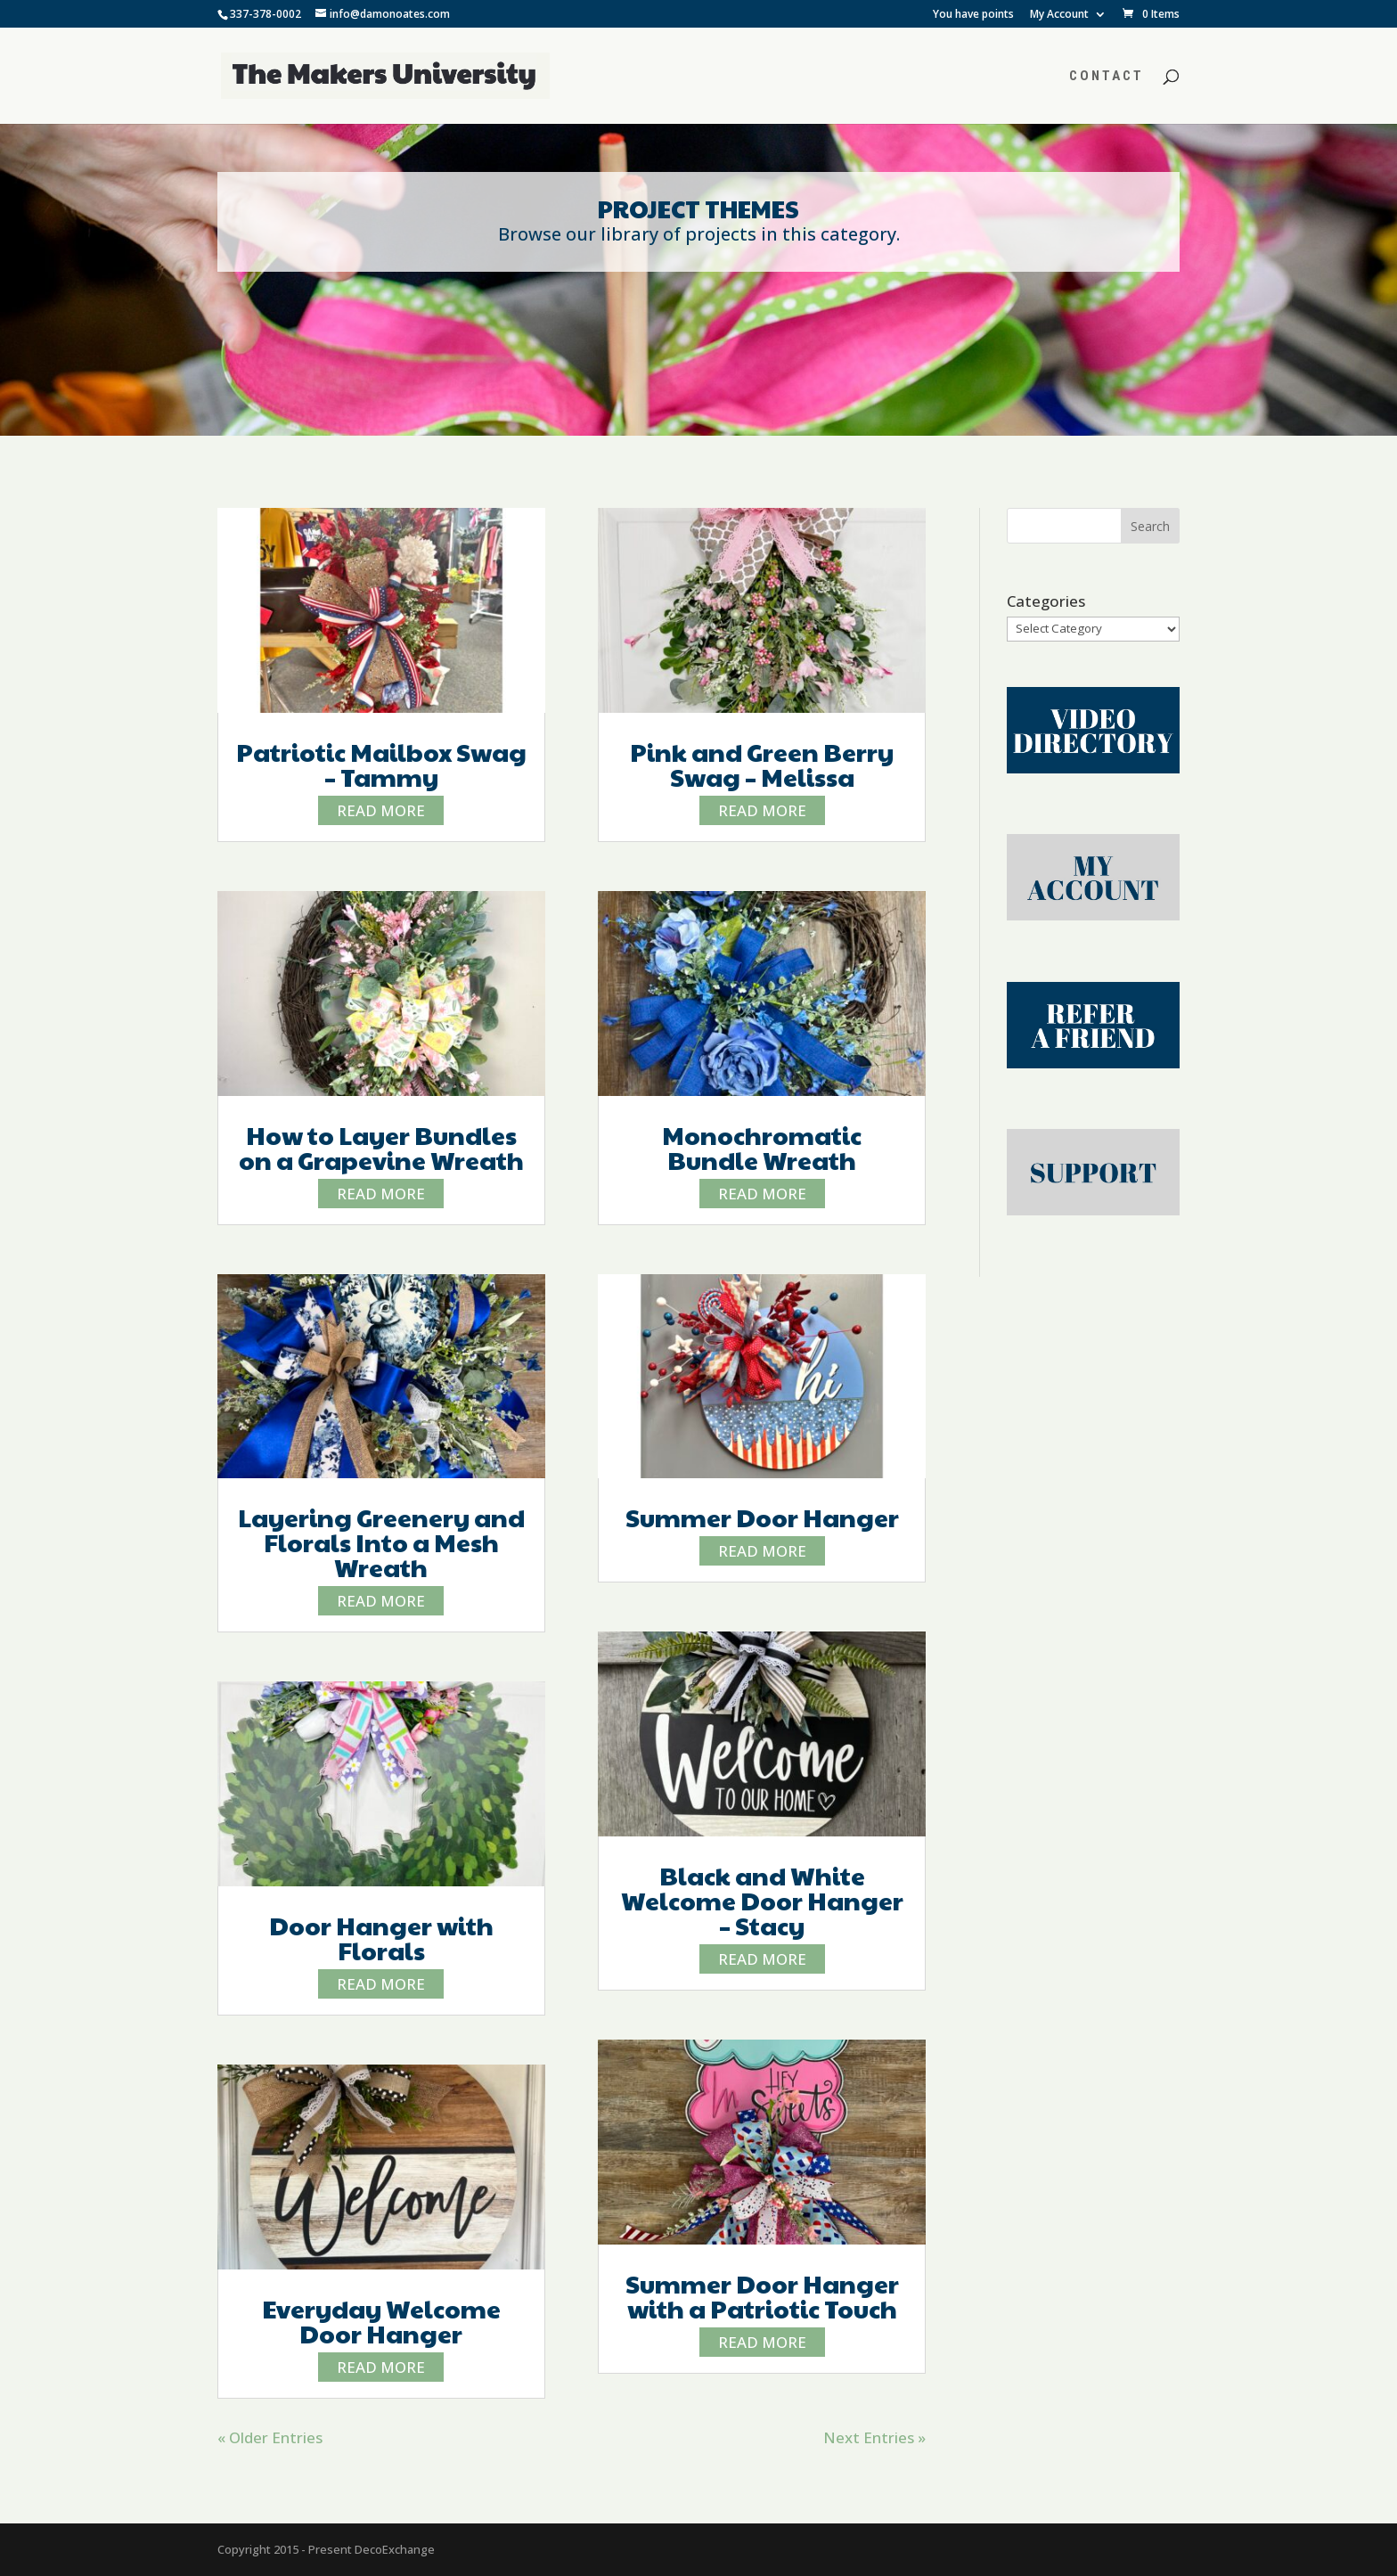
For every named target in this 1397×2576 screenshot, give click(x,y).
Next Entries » (874, 2437)
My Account (1059, 15)
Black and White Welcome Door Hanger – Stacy (762, 1900)
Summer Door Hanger (762, 1517)
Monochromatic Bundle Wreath (762, 1147)
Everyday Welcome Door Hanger (381, 2321)
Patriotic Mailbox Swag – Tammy (381, 764)
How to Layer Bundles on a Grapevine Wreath (381, 1147)
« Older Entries (270, 2437)
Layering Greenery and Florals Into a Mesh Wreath (381, 1542)
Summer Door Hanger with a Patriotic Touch (762, 2296)
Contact (1106, 77)
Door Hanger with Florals (381, 1937)
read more (381, 810)
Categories (1046, 601)
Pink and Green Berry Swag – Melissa (762, 764)
